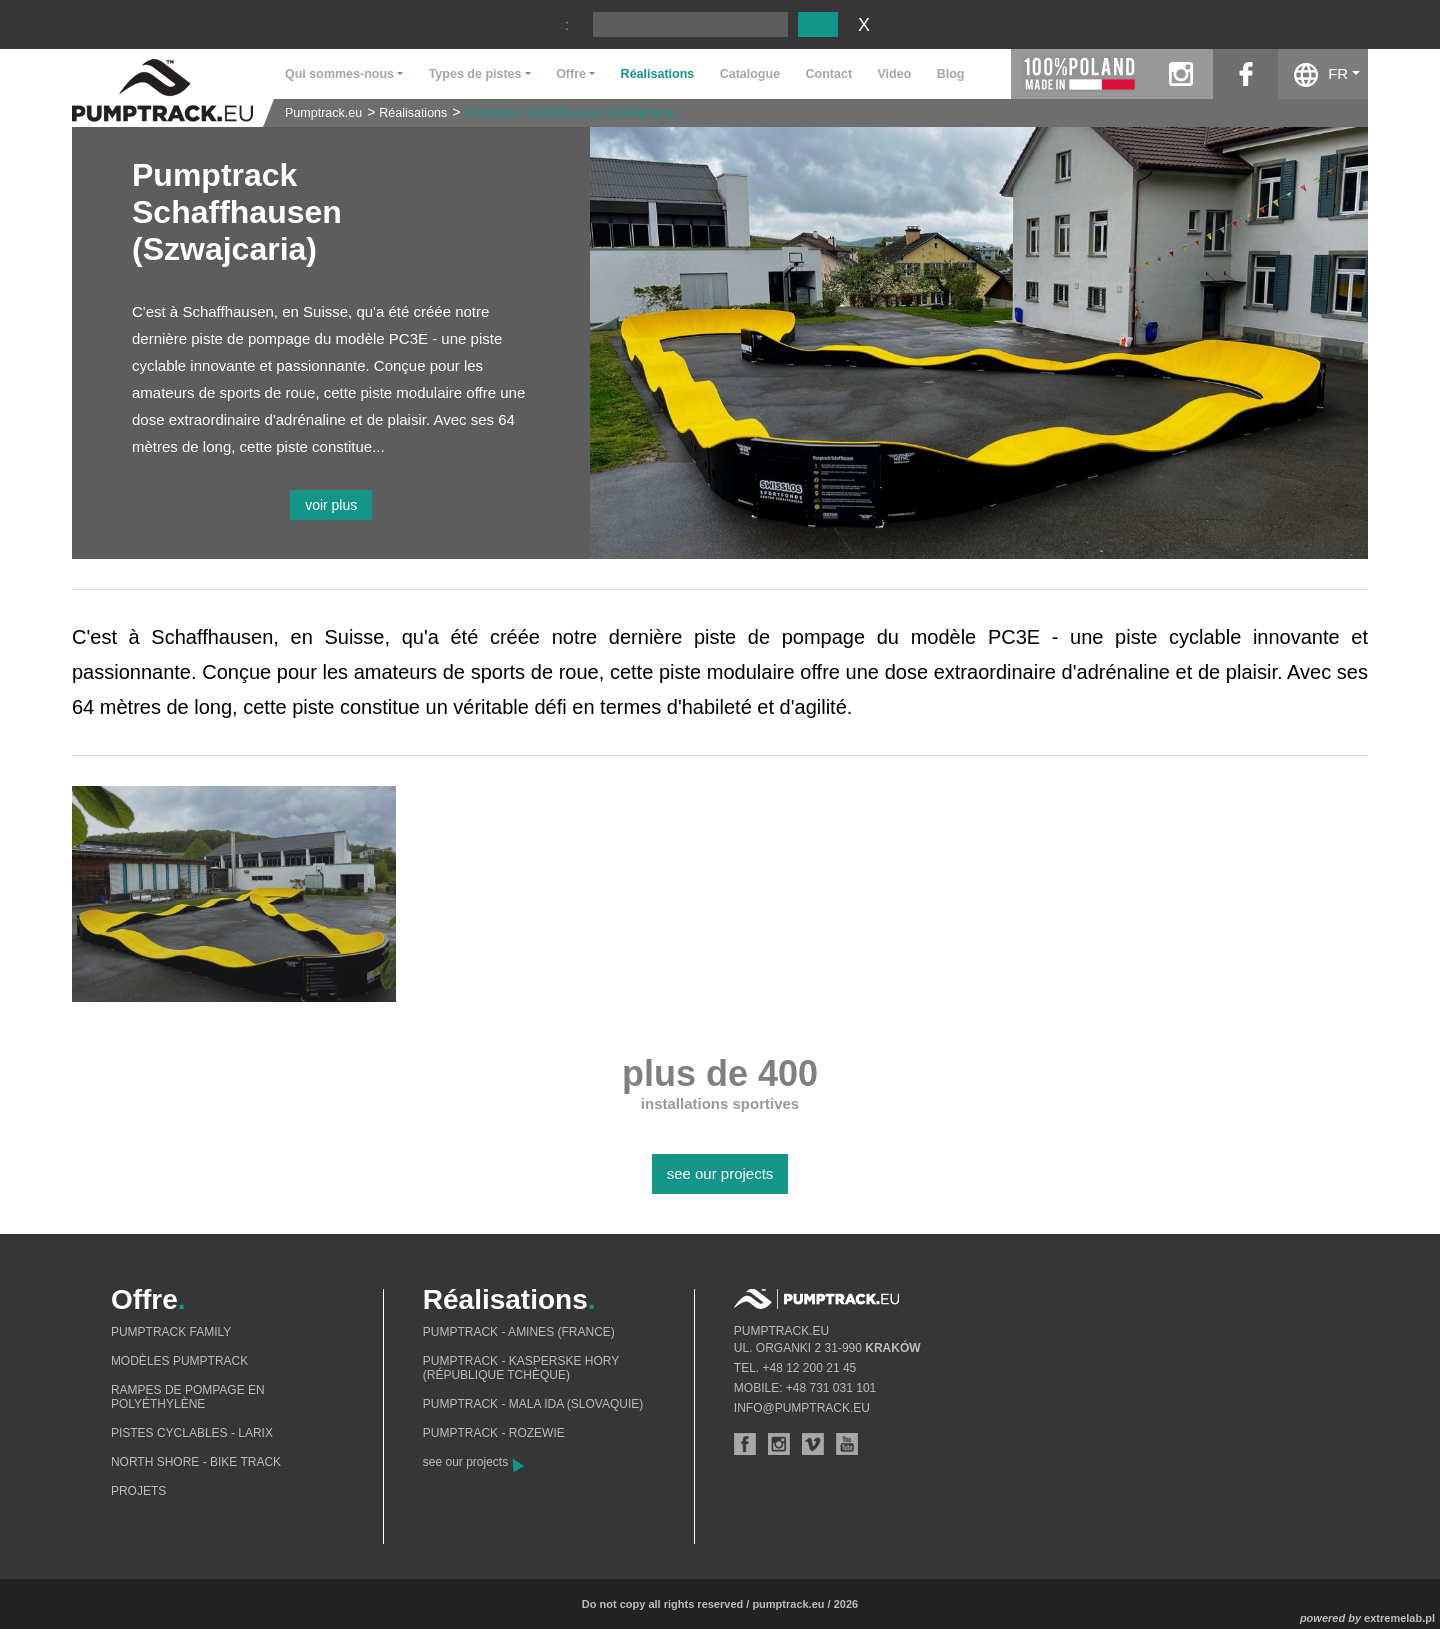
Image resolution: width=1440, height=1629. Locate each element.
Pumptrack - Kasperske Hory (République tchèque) (521, 1368)
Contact (829, 74)
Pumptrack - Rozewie (494, 1433)
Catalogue (750, 74)
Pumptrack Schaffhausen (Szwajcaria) (570, 113)
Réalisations (658, 74)
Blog (951, 74)
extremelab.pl (1399, 1618)
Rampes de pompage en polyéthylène (188, 1397)
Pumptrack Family (171, 1332)
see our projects (720, 1173)
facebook (1245, 74)
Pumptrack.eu (323, 113)
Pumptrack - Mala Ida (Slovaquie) (533, 1404)
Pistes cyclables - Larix (192, 1433)
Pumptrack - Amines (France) (519, 1332)
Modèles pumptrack (179, 1361)
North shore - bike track (196, 1462)
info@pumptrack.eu (802, 1408)
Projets (138, 1491)
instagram (1180, 74)
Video (894, 74)
